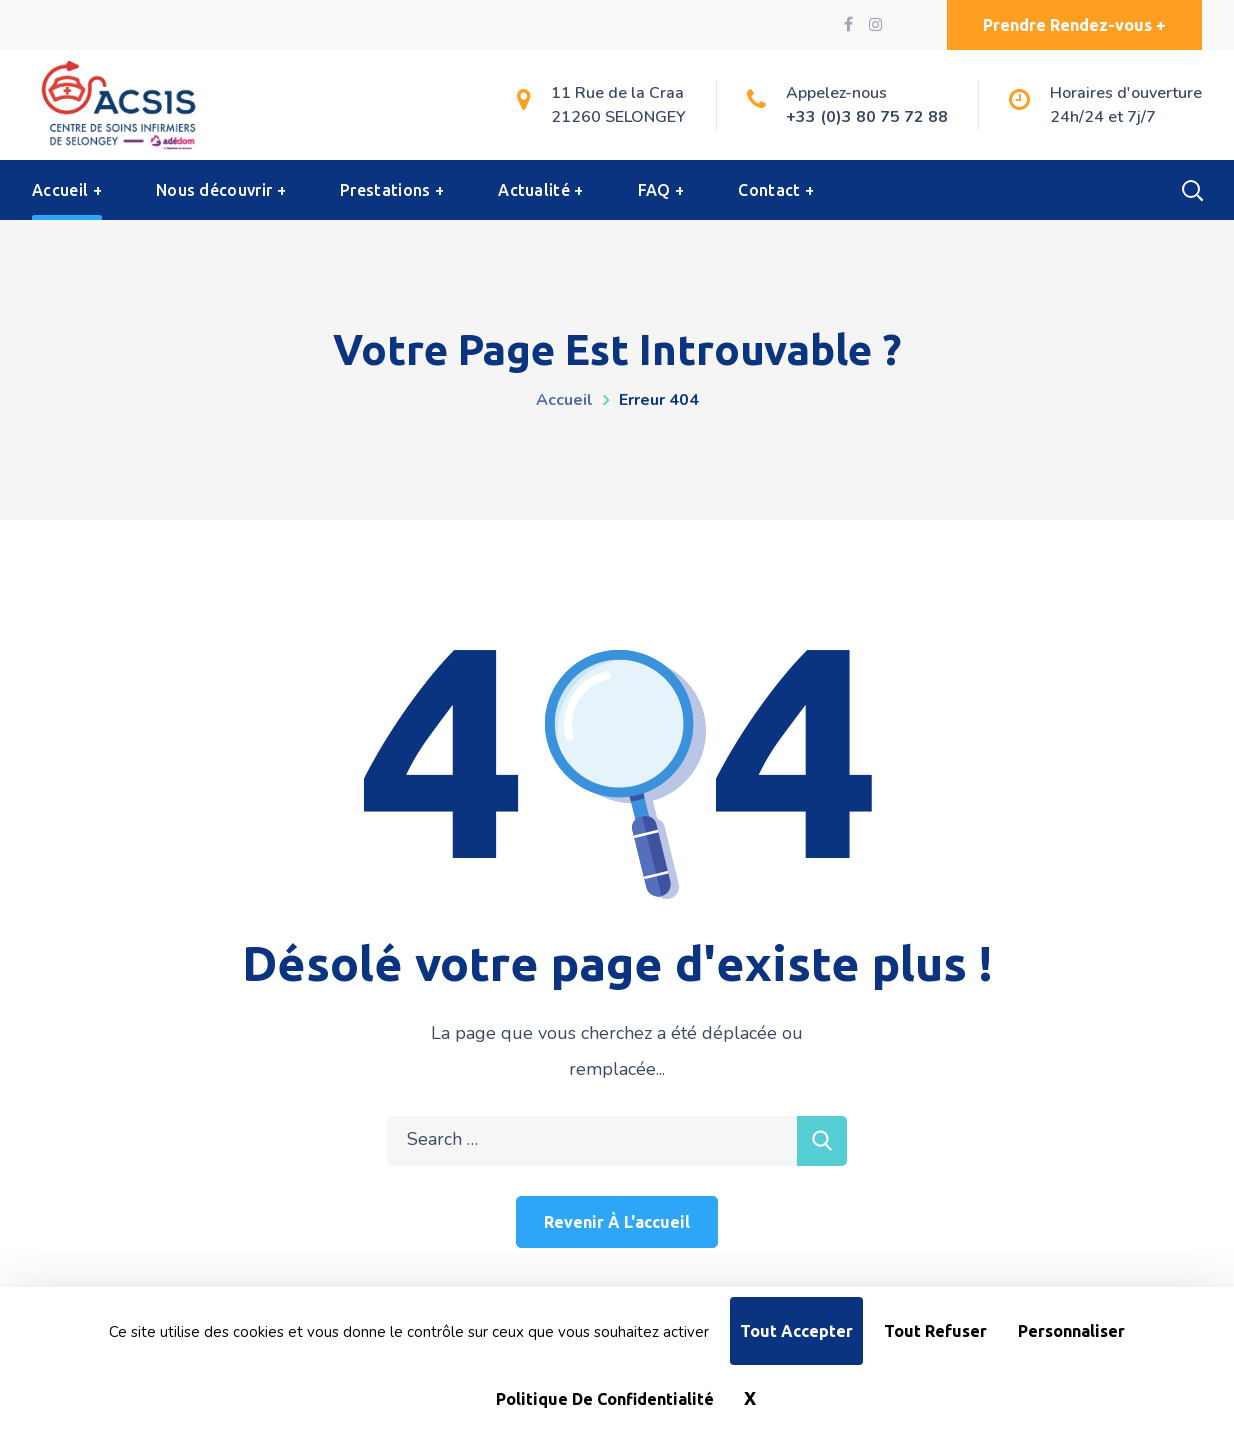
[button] (1074, 25)
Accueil (564, 400)
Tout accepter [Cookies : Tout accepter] (796, 1331)
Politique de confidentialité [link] (605, 1399)
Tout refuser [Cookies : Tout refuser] (935, 1331)
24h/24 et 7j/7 (1103, 117)
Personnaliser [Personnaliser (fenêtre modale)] (1071, 1331)
